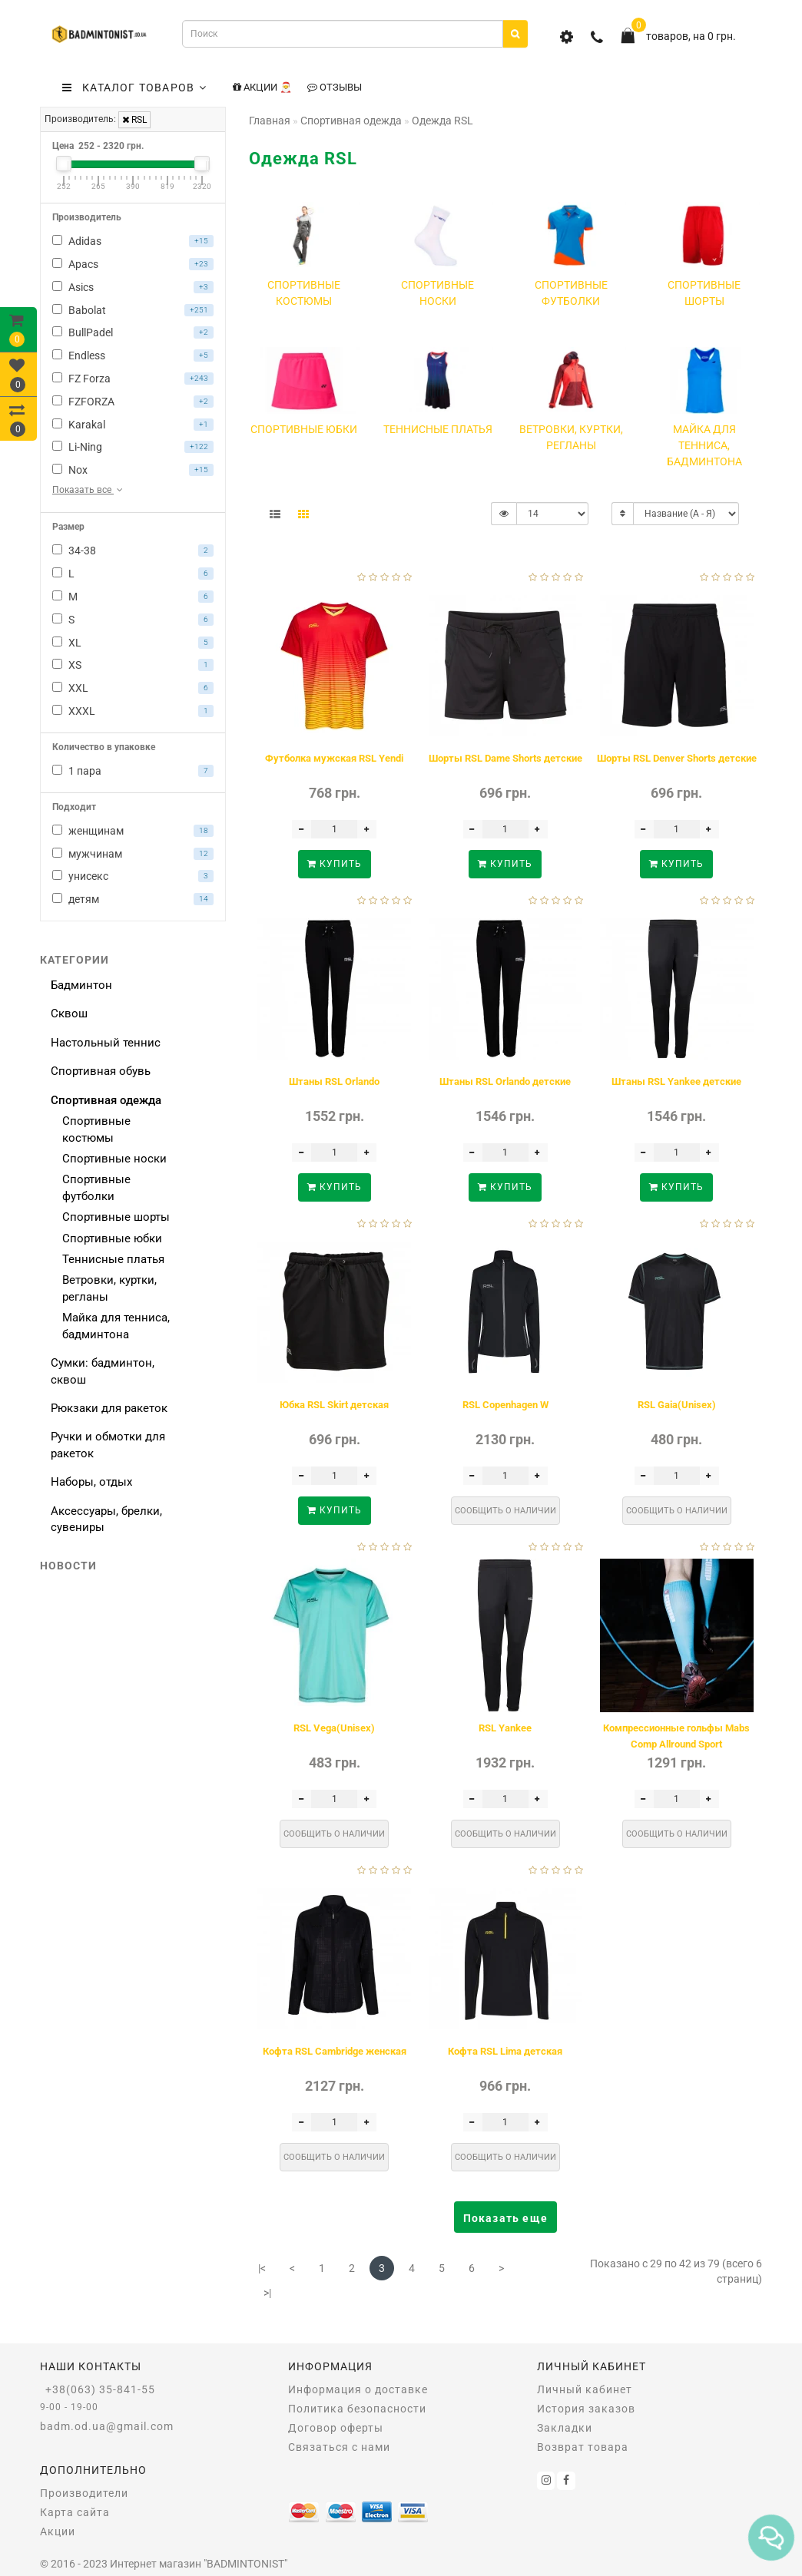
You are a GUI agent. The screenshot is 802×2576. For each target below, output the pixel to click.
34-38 (133, 550)
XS (133, 665)
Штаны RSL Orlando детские (505, 1081)
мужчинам (133, 854)
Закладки (564, 2428)
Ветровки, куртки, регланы (109, 1288)
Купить (334, 863)
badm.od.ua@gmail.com (107, 2426)
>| (267, 2293)
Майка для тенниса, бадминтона (116, 1326)
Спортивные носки (114, 1159)
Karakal (133, 424)
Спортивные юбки (112, 1238)
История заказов (586, 2408)
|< (262, 2268)
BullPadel (133, 332)
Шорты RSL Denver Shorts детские (677, 758)
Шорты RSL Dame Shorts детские (505, 758)
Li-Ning (133, 447)
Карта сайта (75, 2512)
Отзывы (334, 87)
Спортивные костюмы (96, 1129)
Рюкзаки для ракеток (109, 1408)
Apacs (133, 264)
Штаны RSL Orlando (334, 1081)
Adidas (133, 241)
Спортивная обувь (101, 1071)
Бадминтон (81, 985)
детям (133, 899)
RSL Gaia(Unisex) (677, 1404)
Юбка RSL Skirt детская (334, 1404)
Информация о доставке (358, 2389)
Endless (133, 355)
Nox (133, 470)
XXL (133, 688)
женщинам (133, 831)
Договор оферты (335, 2428)
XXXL (133, 711)
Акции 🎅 (262, 87)
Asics (133, 287)
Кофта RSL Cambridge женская (334, 2051)
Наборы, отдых (91, 1482)
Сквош (69, 1013)
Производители (84, 2493)
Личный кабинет (584, 2389)
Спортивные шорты (116, 1217)
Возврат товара (582, 2447)
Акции (57, 2531)
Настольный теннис (106, 1043)
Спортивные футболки (96, 1187)
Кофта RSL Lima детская (505, 2051)
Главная (269, 120)
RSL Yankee (505, 1728)
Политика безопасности (357, 2408)
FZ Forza (133, 378)
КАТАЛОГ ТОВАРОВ (134, 87)
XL (133, 643)
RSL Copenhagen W (505, 1404)
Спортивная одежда (106, 1100)
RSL (134, 119)
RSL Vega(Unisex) (334, 1728)
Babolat (133, 310)
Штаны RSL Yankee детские (676, 1081)
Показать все (88, 489)
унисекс (133, 876)
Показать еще (505, 2218)
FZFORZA (133, 401)
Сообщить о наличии (505, 1511)
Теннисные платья (113, 1259)
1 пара (133, 771)
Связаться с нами (339, 2447)
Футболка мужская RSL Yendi (334, 758)
